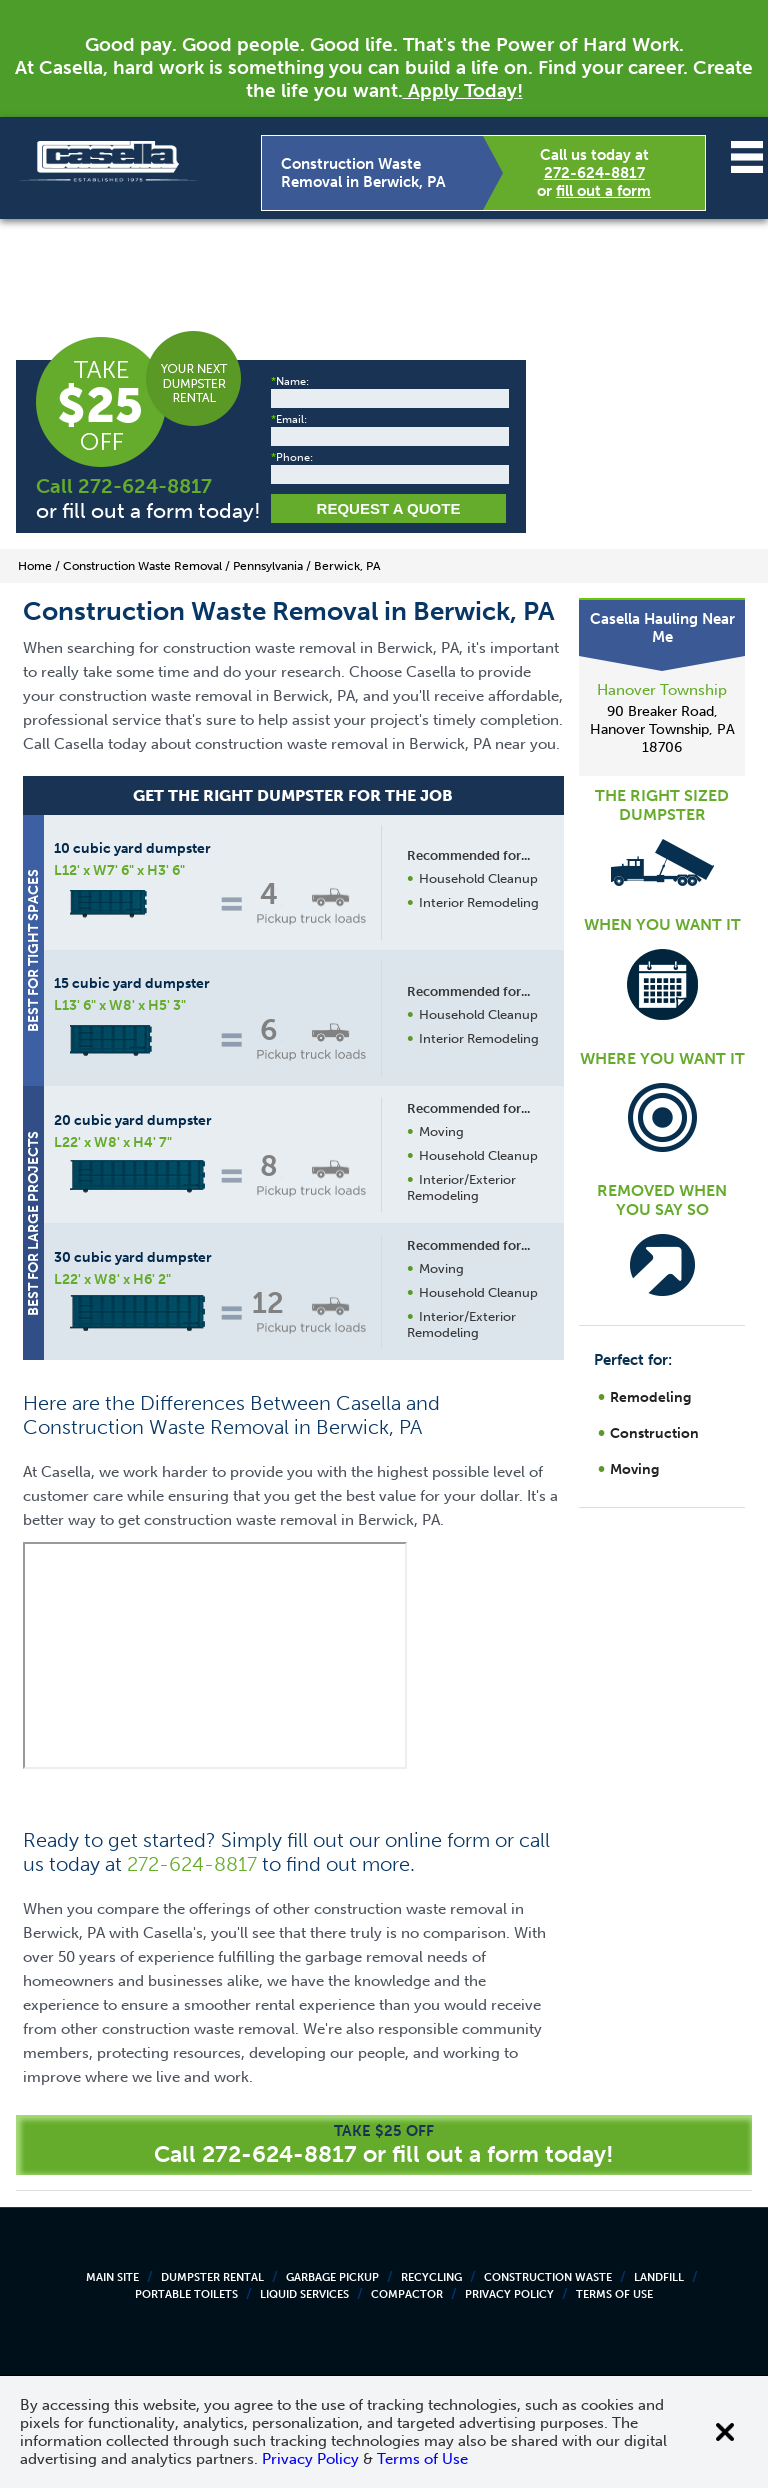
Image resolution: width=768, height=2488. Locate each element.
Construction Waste (548, 2277)
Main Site (112, 2277)
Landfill (659, 2277)
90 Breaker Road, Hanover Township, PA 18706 (662, 729)
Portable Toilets (186, 2294)
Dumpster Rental (212, 2277)
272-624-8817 (594, 173)
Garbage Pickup (332, 2277)
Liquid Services (304, 2294)
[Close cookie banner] (725, 2432)
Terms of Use (614, 2294)
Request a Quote (389, 508)
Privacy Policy (509, 2294)
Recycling (431, 2277)
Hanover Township (662, 690)
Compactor (407, 2294)
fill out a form (603, 191)
